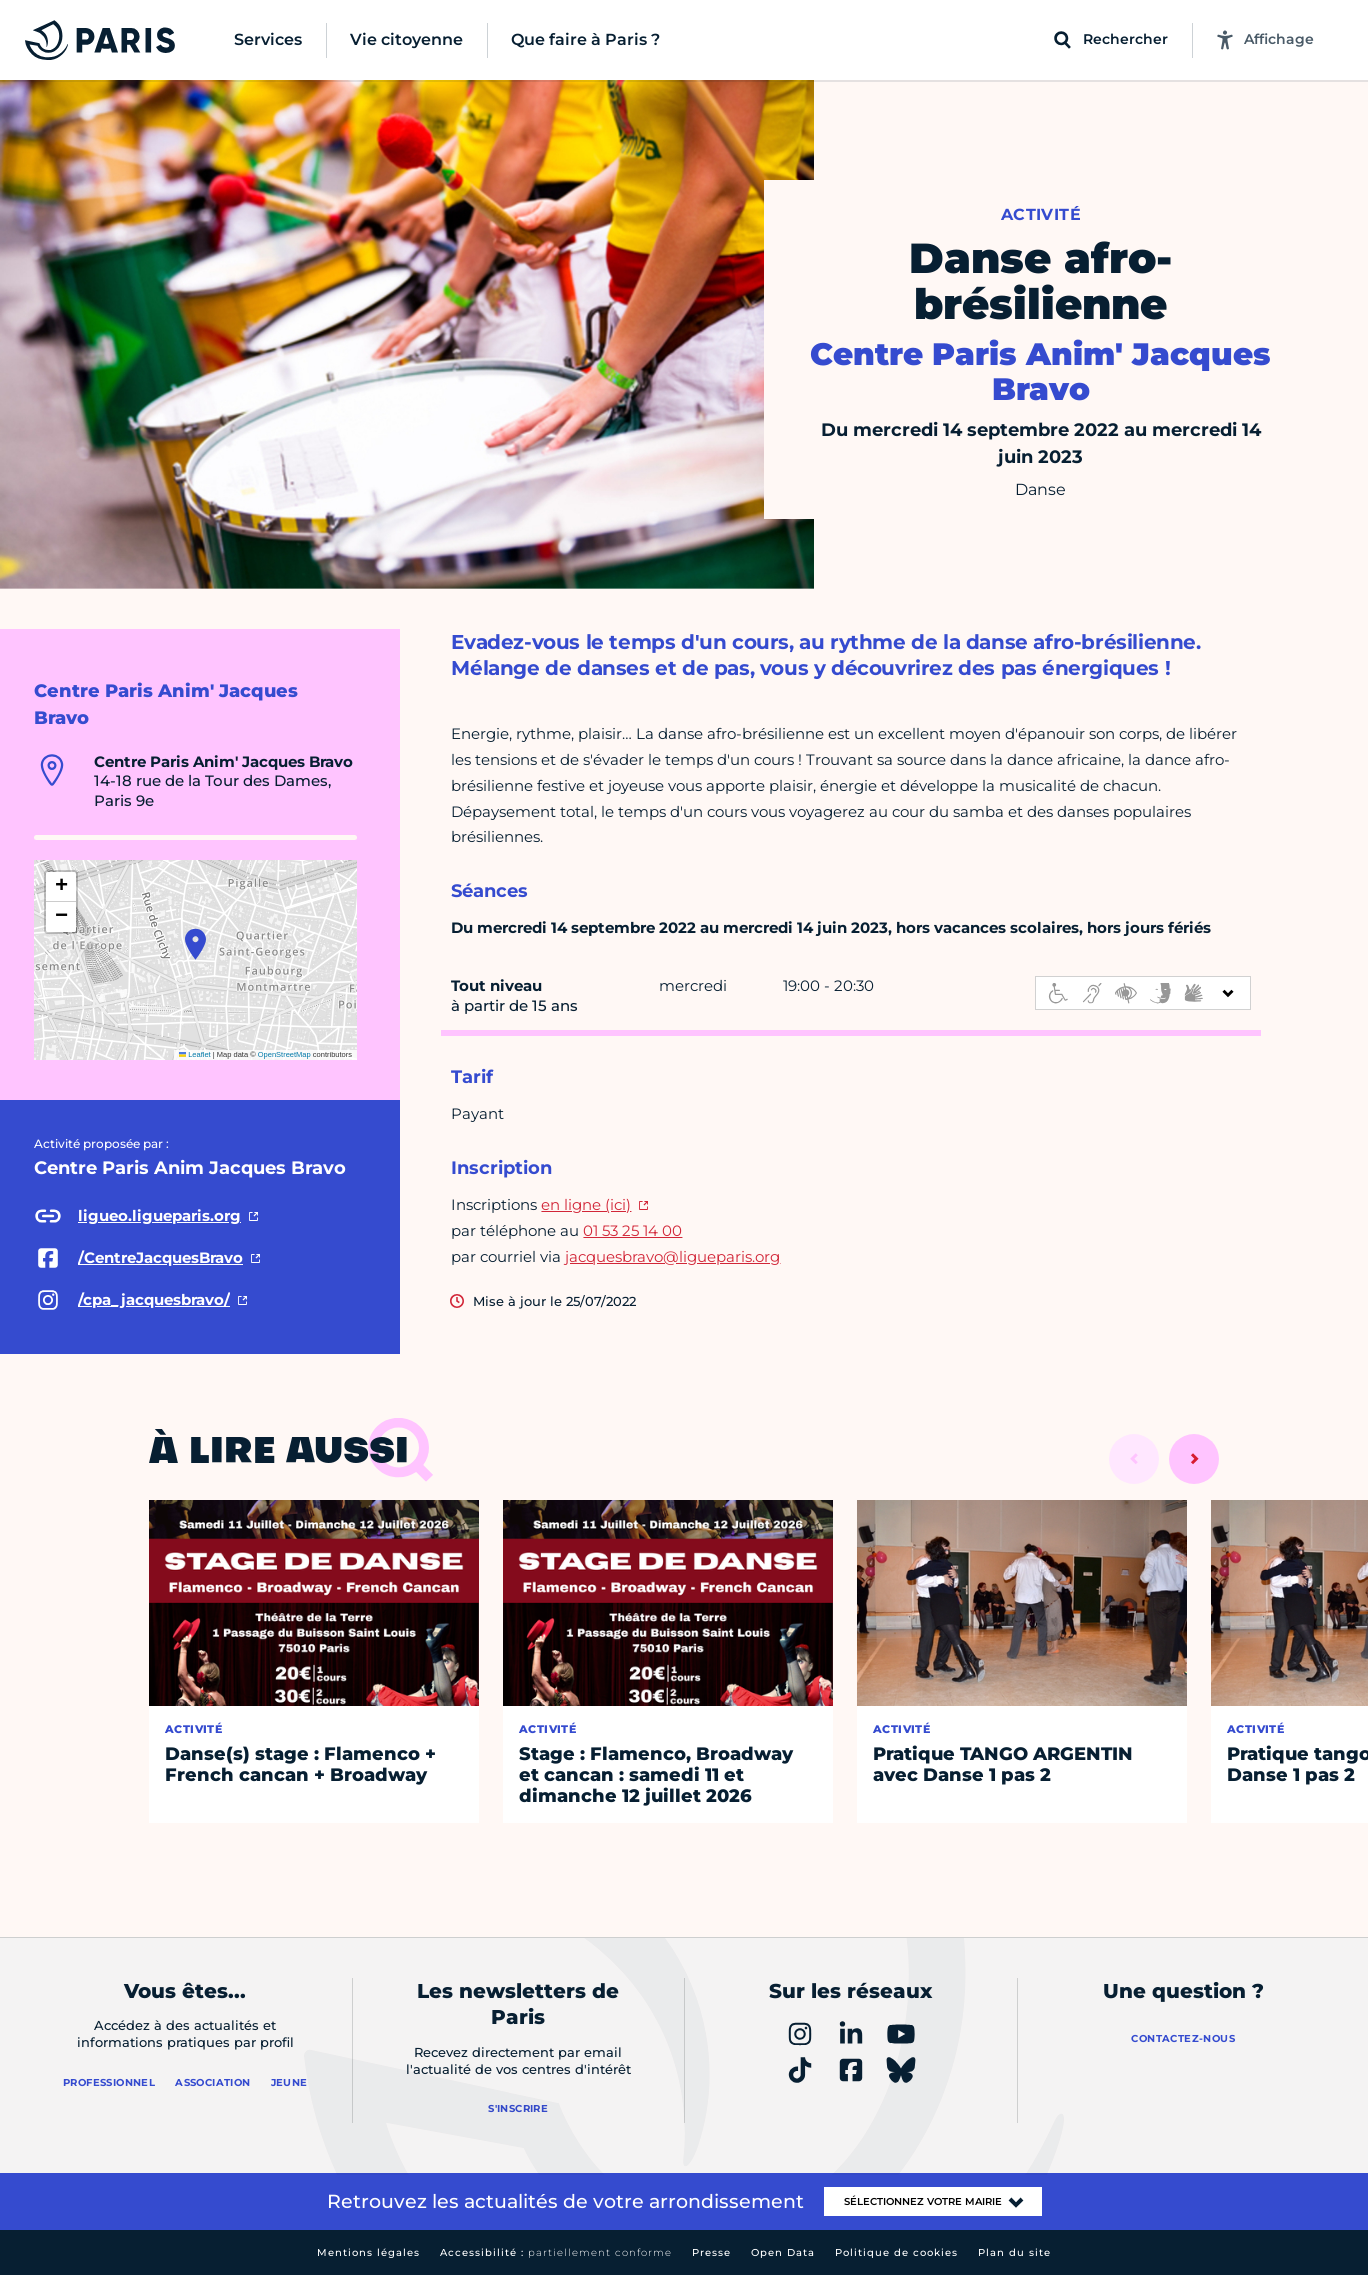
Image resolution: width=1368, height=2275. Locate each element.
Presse (711, 2252)
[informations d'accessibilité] (1143, 993)
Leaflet (195, 1054)
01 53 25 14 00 (632, 1230)
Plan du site (1014, 2252)
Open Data (783, 2252)
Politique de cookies (896, 2252)
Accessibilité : (556, 2252)
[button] (195, 944)
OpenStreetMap (284, 1054)
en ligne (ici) (586, 1204)
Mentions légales (368, 2252)
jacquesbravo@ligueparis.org (672, 1256)
